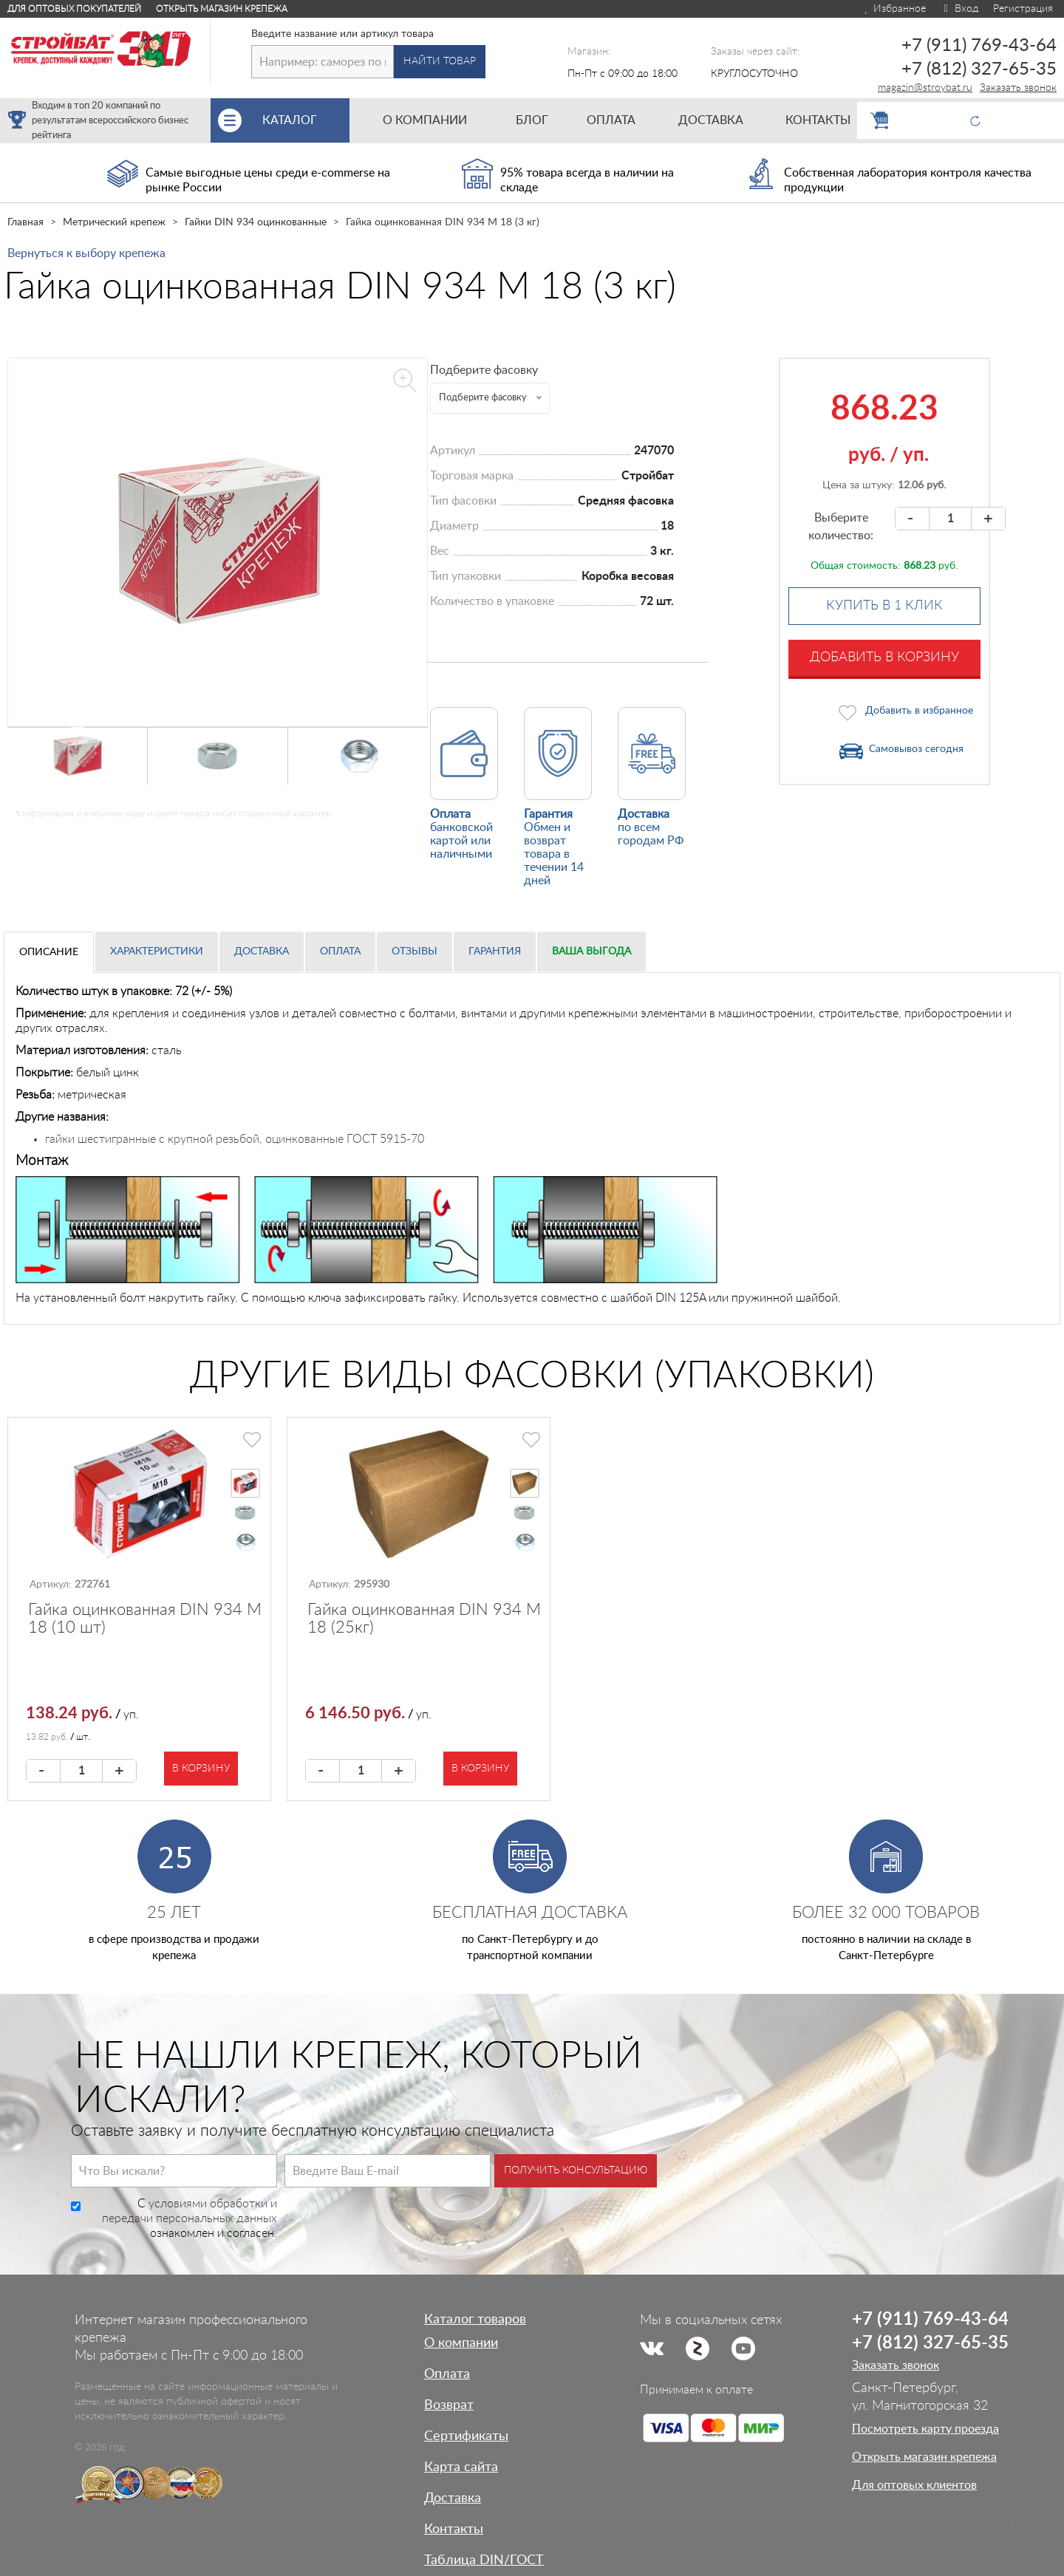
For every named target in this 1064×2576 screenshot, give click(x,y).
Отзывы (414, 951)
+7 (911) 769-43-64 (979, 46)
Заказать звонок (1018, 88)
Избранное (894, 9)
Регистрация (1023, 9)
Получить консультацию (575, 2170)
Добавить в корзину (884, 657)
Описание (48, 952)
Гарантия (494, 951)
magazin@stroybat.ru (925, 88)
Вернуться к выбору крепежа (86, 253)
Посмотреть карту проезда (925, 2429)
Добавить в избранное (919, 711)
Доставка (261, 951)
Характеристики (156, 951)
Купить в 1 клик (884, 605)
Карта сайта (461, 2467)
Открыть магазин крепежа (221, 8)
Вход (959, 9)
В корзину (201, 1768)
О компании (461, 2343)
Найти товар (439, 61)
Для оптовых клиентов (914, 2485)
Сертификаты (466, 2436)
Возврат (449, 2405)
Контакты (453, 2529)
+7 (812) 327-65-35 (979, 69)
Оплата (340, 951)
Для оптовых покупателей (74, 8)
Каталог (305, 120)
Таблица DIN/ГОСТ (484, 2560)
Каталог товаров (475, 2319)
